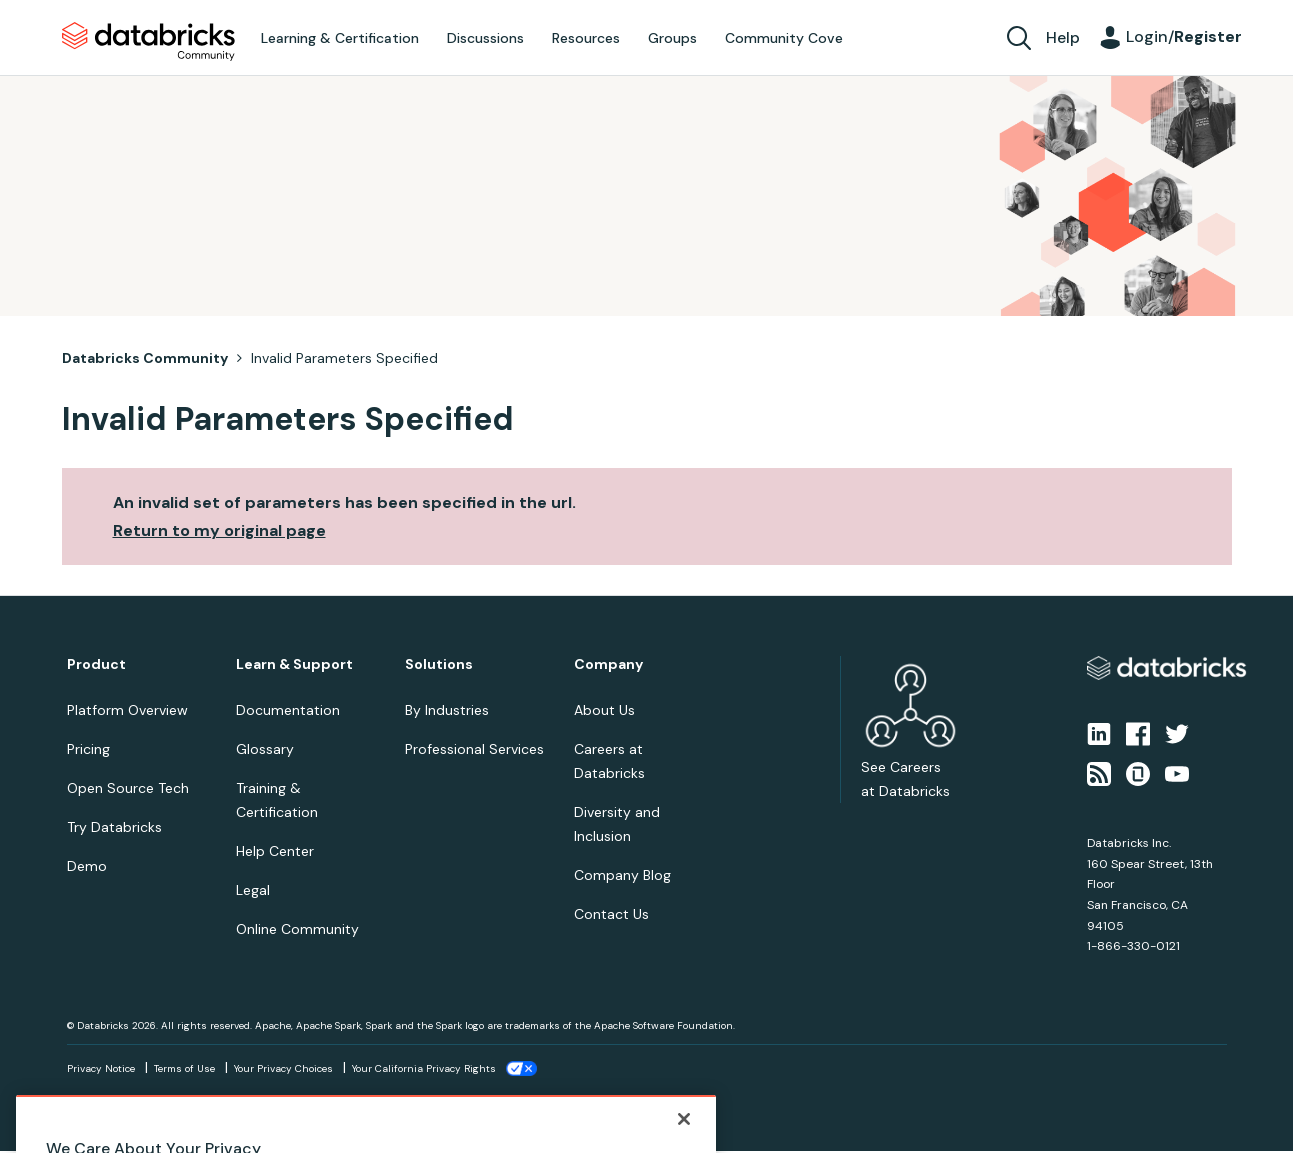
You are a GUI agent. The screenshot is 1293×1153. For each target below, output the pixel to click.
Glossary (265, 749)
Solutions (439, 664)
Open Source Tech (128, 788)
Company (608, 664)
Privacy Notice (101, 1068)
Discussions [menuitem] (485, 38)
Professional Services (474, 749)
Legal (253, 890)
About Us (604, 710)
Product (96, 664)
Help (1063, 37)
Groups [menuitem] (672, 38)
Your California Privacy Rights (424, 1068)
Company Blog (622, 875)
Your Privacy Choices (283, 1068)
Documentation (288, 710)
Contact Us (611, 914)
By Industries (447, 710)
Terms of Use (184, 1068)
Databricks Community (148, 42)
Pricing (88, 749)
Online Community (297, 929)
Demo (87, 866)
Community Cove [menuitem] (784, 38)
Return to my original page (219, 530)
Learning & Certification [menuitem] (340, 38)
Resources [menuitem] (586, 38)
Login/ (1184, 36)
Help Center (275, 851)
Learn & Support (294, 664)
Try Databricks (114, 827)
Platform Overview (127, 710)
